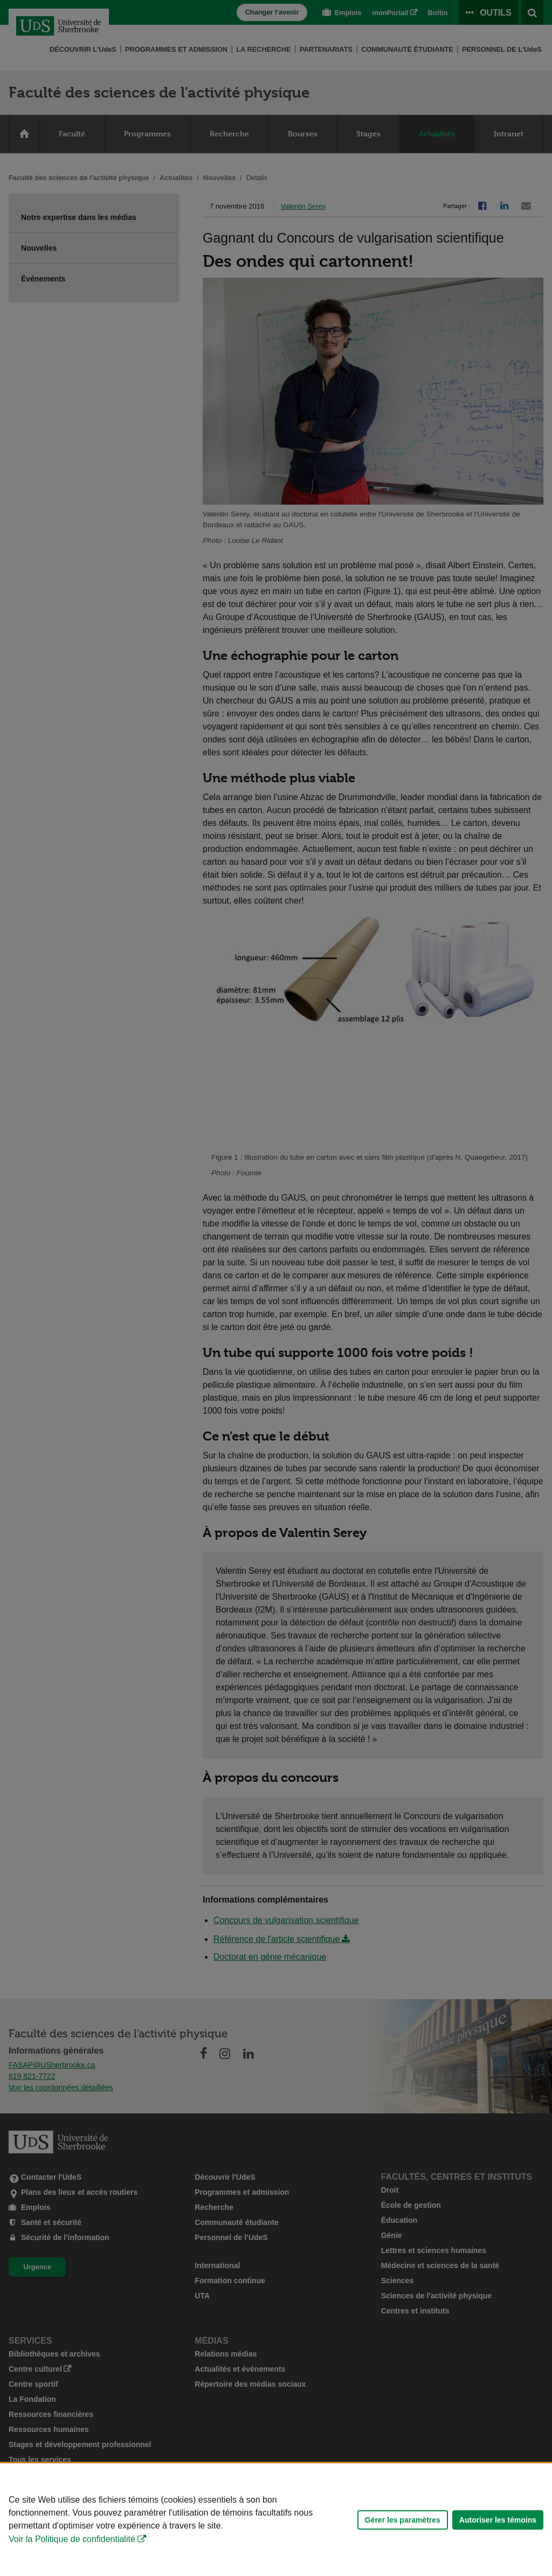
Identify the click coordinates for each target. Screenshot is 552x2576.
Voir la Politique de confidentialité (72, 2539)
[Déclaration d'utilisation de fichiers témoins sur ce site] (276, 2519)
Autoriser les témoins (497, 2520)
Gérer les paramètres (402, 2520)
